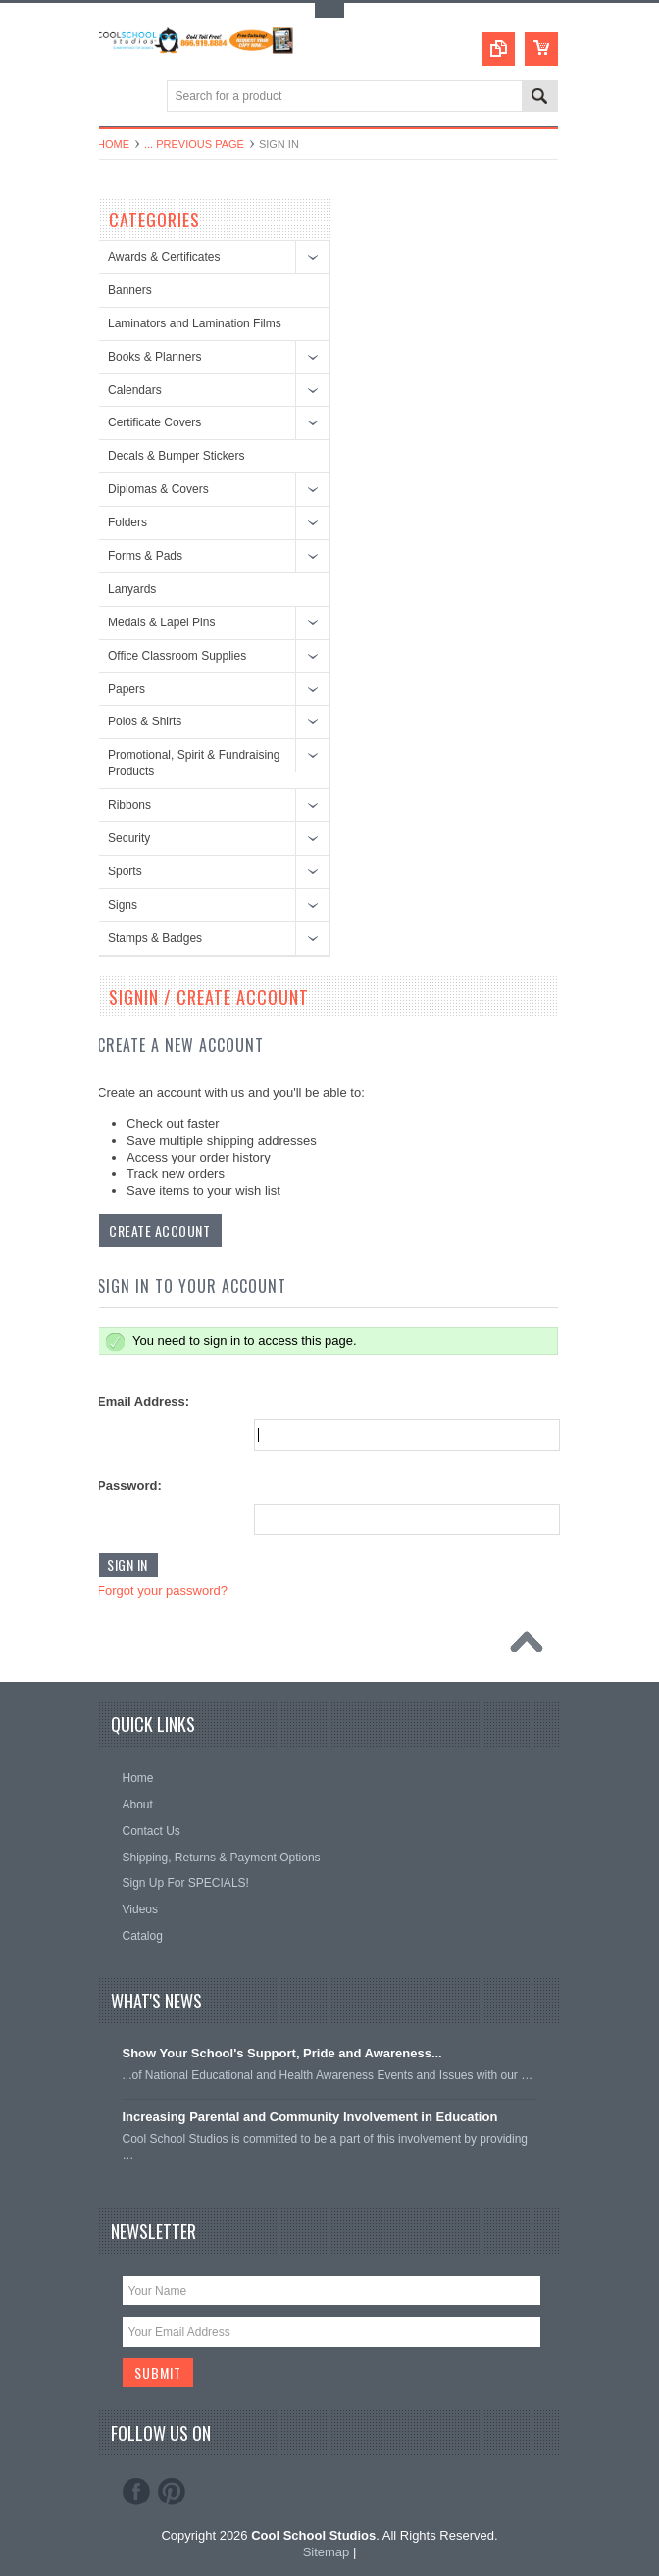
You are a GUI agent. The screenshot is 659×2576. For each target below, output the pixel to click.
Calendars (135, 390)
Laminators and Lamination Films (194, 323)
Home (113, 144)
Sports (125, 871)
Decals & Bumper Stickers (176, 456)
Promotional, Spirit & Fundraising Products (193, 763)
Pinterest (171, 2491)
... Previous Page (194, 144)
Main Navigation (114, 97)
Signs (122, 905)
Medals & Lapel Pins (161, 622)
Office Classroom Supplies (177, 656)
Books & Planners (154, 357)
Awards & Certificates (164, 257)
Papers (126, 689)
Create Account (159, 1230)
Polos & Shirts (144, 721)
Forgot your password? (162, 1590)
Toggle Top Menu (329, 10)
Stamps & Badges (155, 938)
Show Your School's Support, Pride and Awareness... (282, 2053)
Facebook (136, 2491)
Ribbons (129, 805)
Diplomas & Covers (158, 489)
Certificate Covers (154, 422)
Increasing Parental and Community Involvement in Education (310, 2116)
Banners (130, 290)
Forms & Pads (145, 556)
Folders (127, 522)
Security (129, 838)
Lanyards (132, 589)
